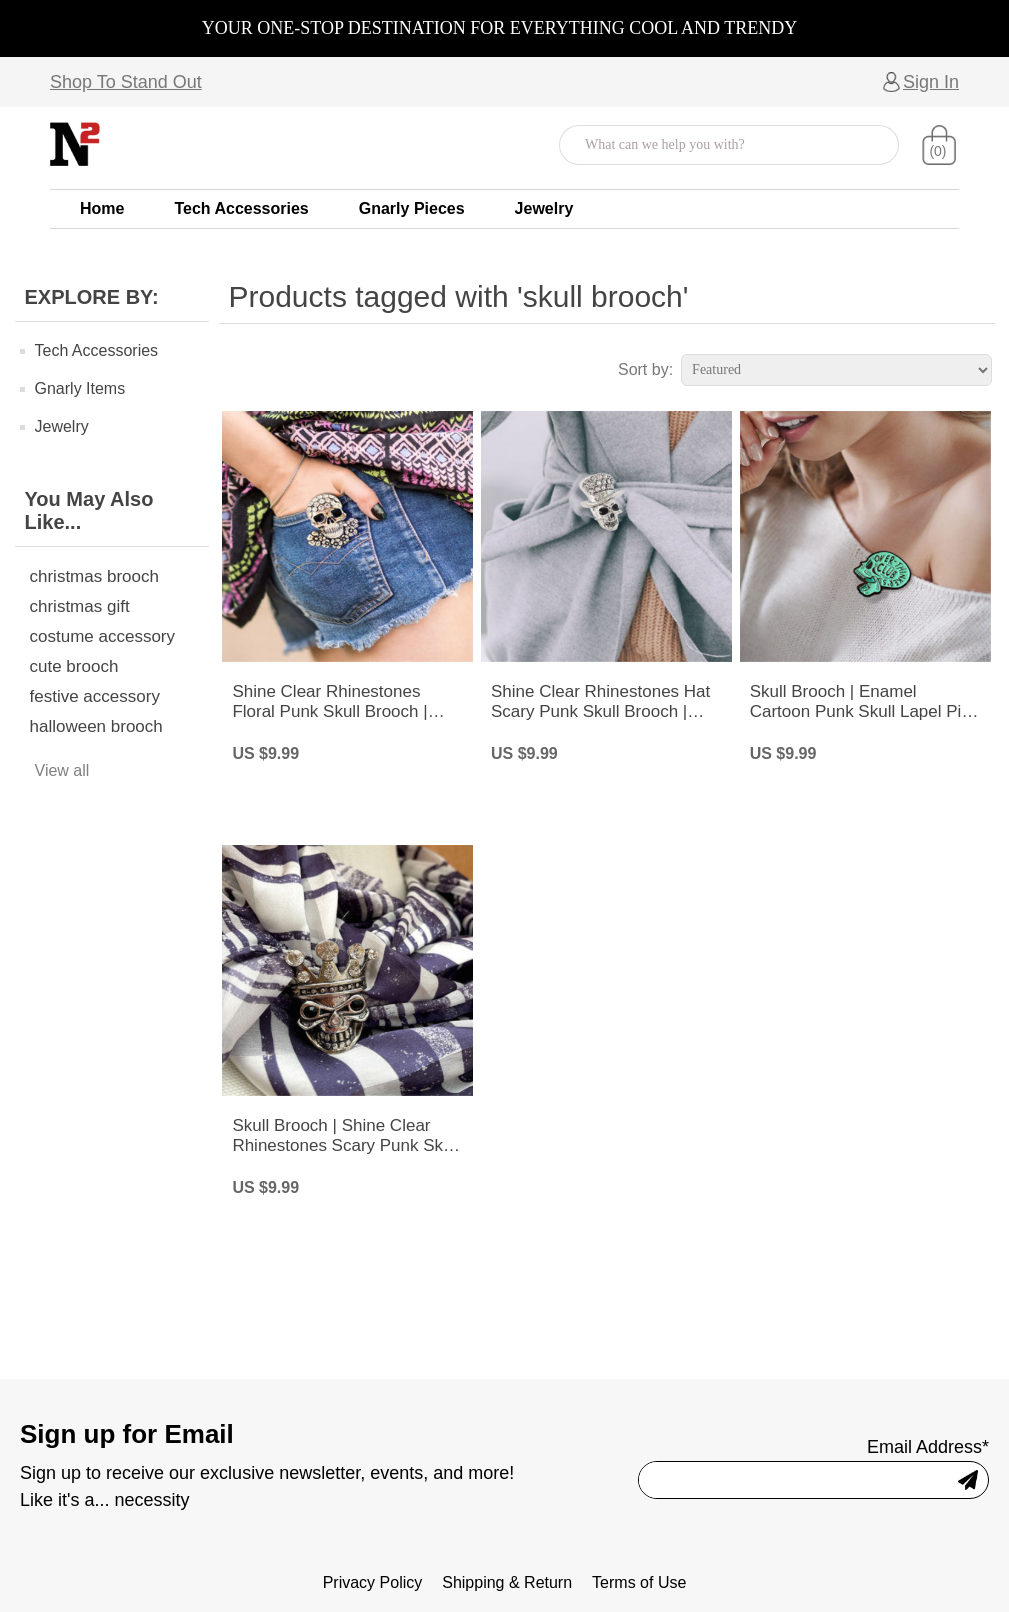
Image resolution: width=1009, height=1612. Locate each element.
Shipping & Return (507, 1582)
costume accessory (103, 636)
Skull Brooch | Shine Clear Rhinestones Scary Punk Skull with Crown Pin (346, 1136)
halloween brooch (96, 726)
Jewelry (544, 208)
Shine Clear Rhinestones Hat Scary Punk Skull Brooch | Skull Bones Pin (600, 702)
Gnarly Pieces (412, 208)
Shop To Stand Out (126, 82)
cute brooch (74, 666)
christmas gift (80, 606)
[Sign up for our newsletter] (789, 1480)
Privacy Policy (373, 1582)
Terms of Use (639, 1582)
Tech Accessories (241, 208)
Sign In (931, 82)
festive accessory (95, 696)
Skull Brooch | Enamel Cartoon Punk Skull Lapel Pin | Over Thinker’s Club (865, 702)
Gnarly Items (80, 388)
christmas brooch (94, 576)
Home (102, 208)
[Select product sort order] (836, 370)
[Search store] (709, 145)
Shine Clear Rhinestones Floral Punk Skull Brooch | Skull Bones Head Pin (329, 702)
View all (62, 770)
